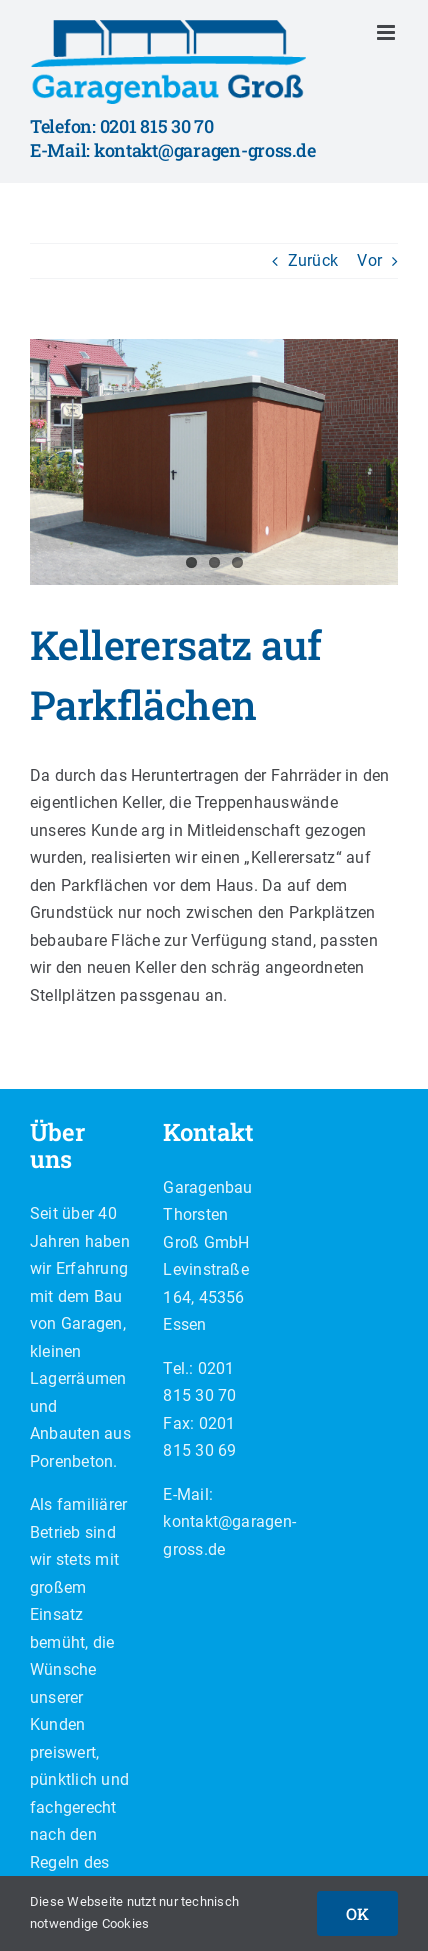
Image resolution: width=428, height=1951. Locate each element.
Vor (369, 260)
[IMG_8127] (214, 461)
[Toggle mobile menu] (387, 32)
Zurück (313, 260)
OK (357, 1913)
